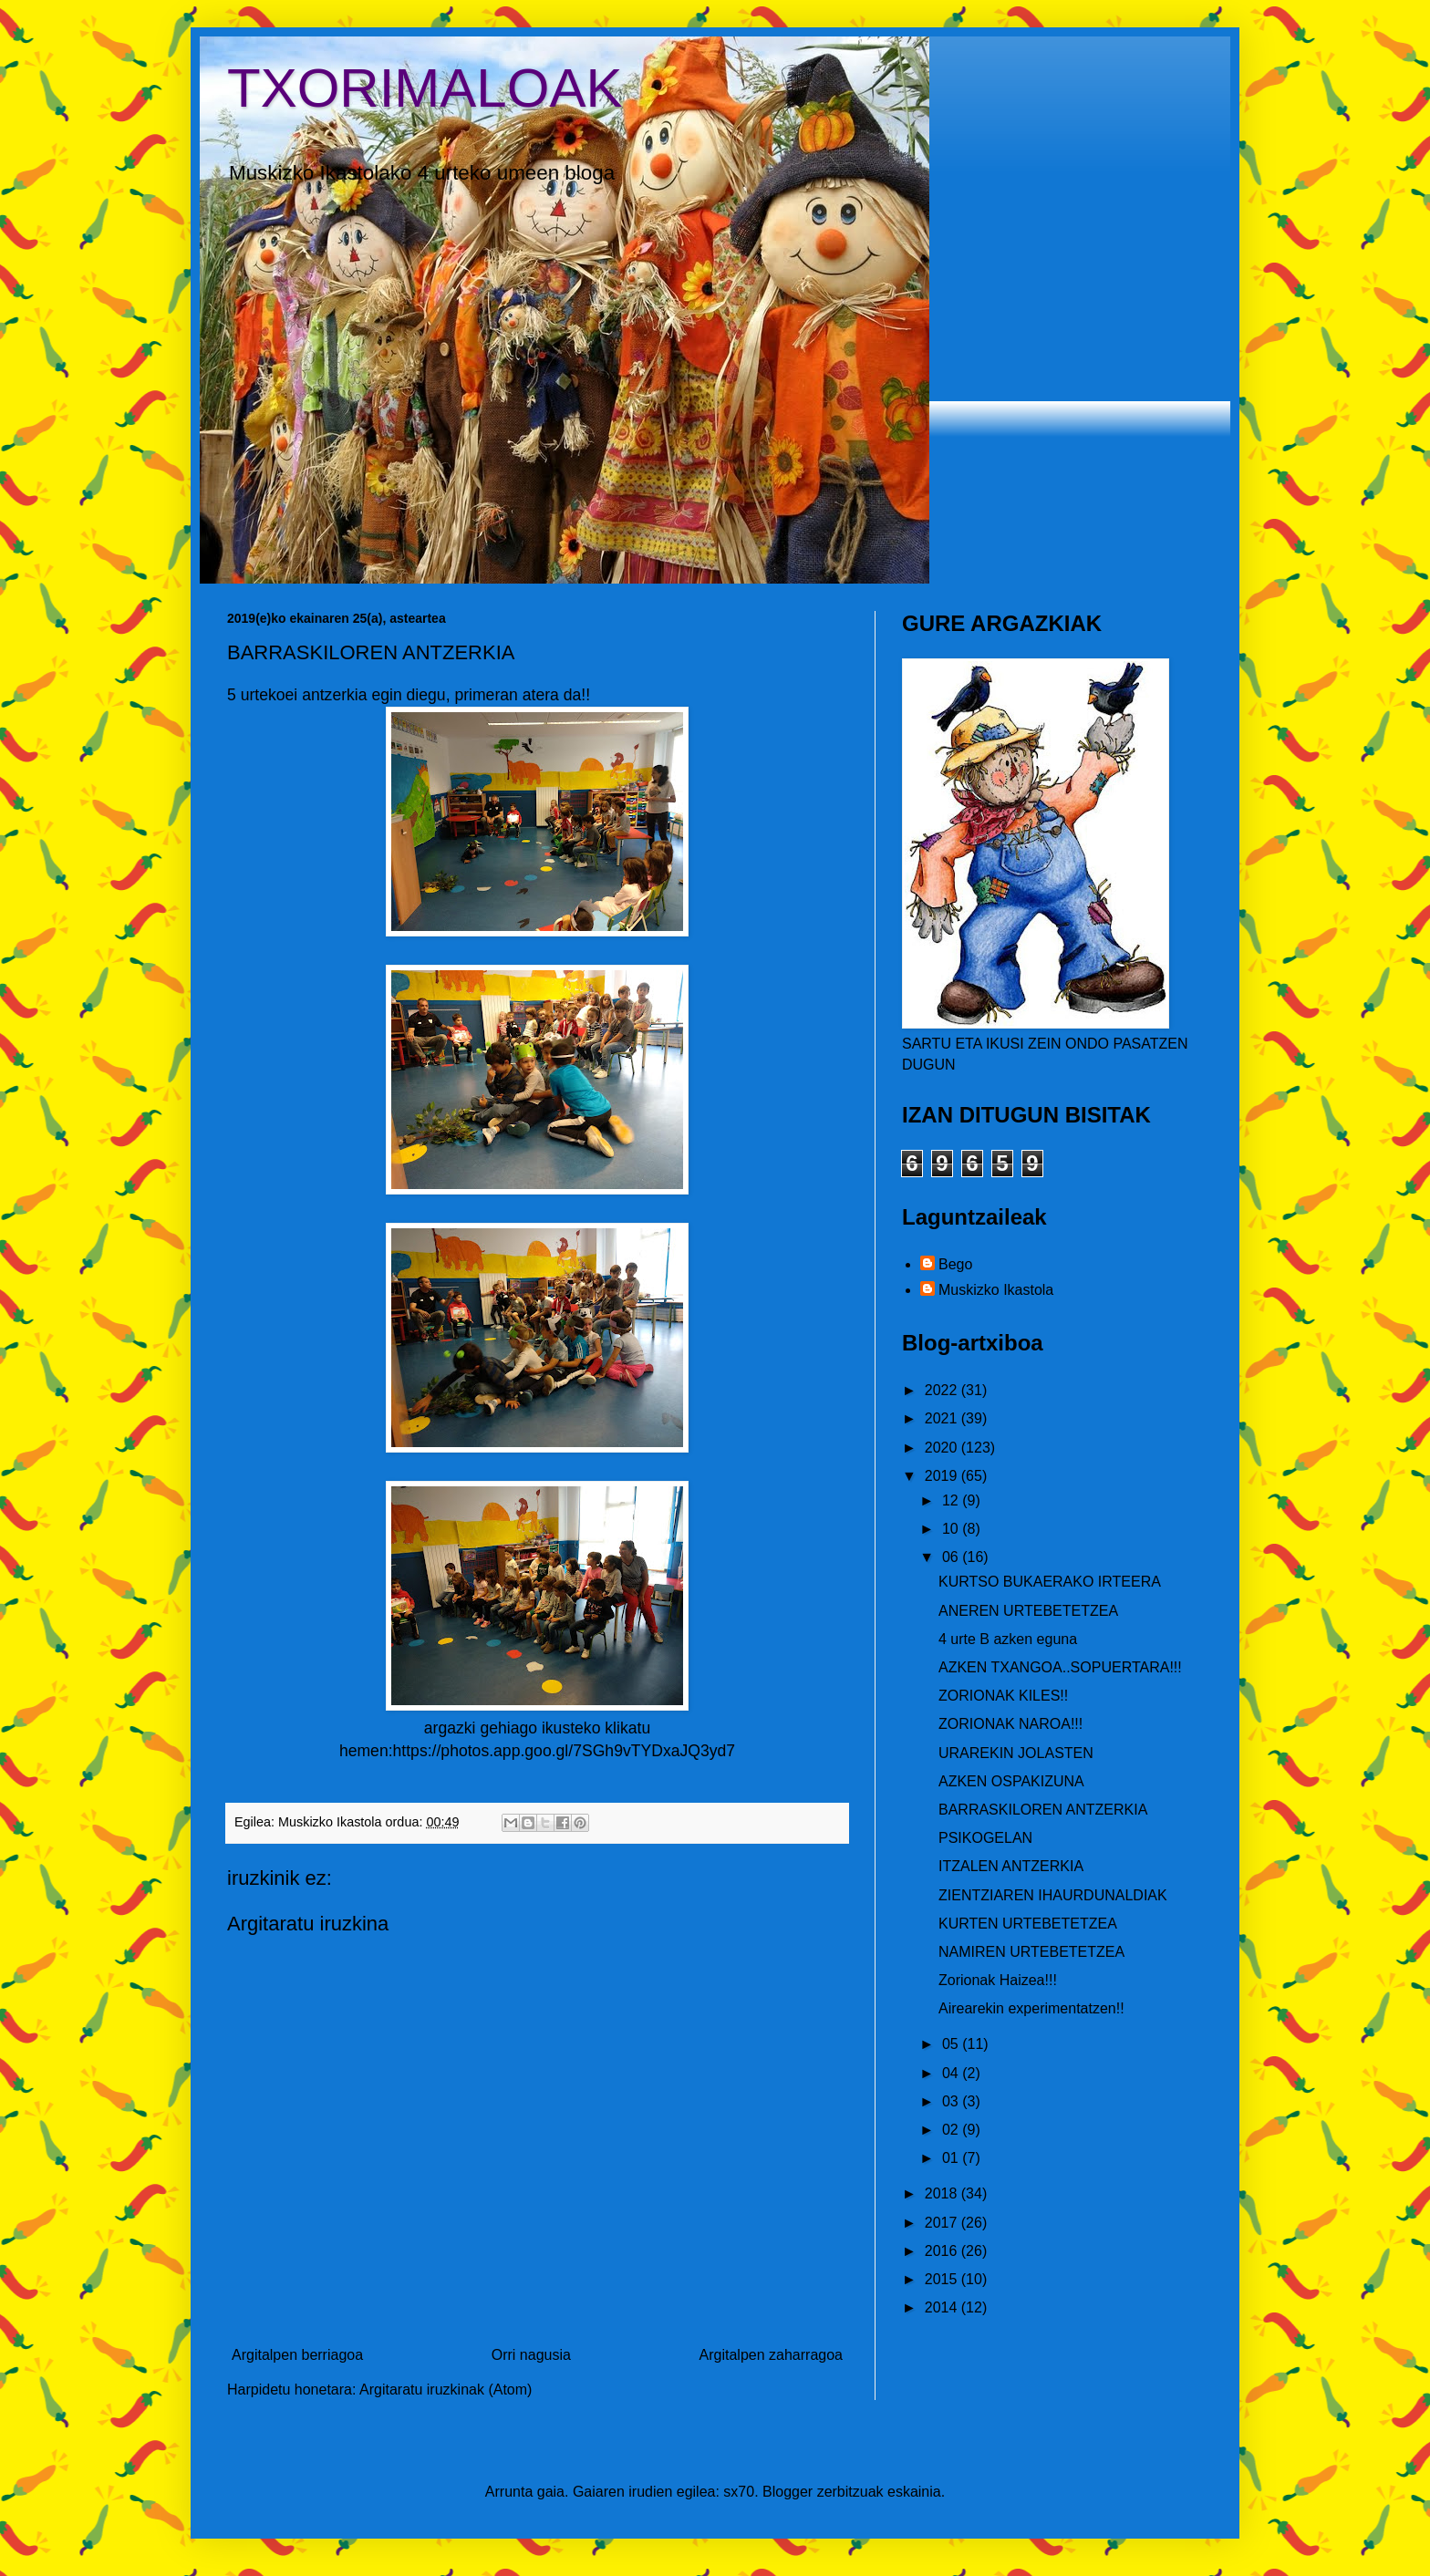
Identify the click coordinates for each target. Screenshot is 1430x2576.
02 (952, 2129)
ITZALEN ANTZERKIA (1010, 1866)
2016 (943, 2251)
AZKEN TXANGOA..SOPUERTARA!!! (1060, 1667)
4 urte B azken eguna (1007, 1639)
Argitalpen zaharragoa (771, 2355)
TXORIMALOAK (424, 88)
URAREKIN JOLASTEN (1015, 1753)
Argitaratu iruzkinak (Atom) (445, 2389)
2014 (943, 2307)
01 (952, 2158)
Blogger (787, 2491)
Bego (955, 1264)
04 (952, 2073)
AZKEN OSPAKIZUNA (1011, 1781)
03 (952, 2101)
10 (952, 1528)
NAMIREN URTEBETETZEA (1031, 1952)
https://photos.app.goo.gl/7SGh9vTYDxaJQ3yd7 (564, 1751)
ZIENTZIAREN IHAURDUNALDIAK (1052, 1895)
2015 (943, 2279)
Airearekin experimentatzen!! (1031, 2008)
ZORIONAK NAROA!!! (1010, 1724)
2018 (943, 2193)
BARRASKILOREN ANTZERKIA (1042, 1809)
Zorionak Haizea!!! (997, 1980)
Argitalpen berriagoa (297, 2355)
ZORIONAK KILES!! (1003, 1695)
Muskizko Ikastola (995, 1290)
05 (952, 2044)
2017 (943, 2222)
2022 (943, 1390)
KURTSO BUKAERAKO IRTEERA (1049, 1581)
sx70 (738, 2491)
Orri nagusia (531, 2355)
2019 (943, 1476)
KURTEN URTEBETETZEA (1027, 1923)
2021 (943, 1418)
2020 (943, 1447)
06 (952, 1557)
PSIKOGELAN (985, 1838)
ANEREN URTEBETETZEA (1028, 1611)
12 (952, 1500)
